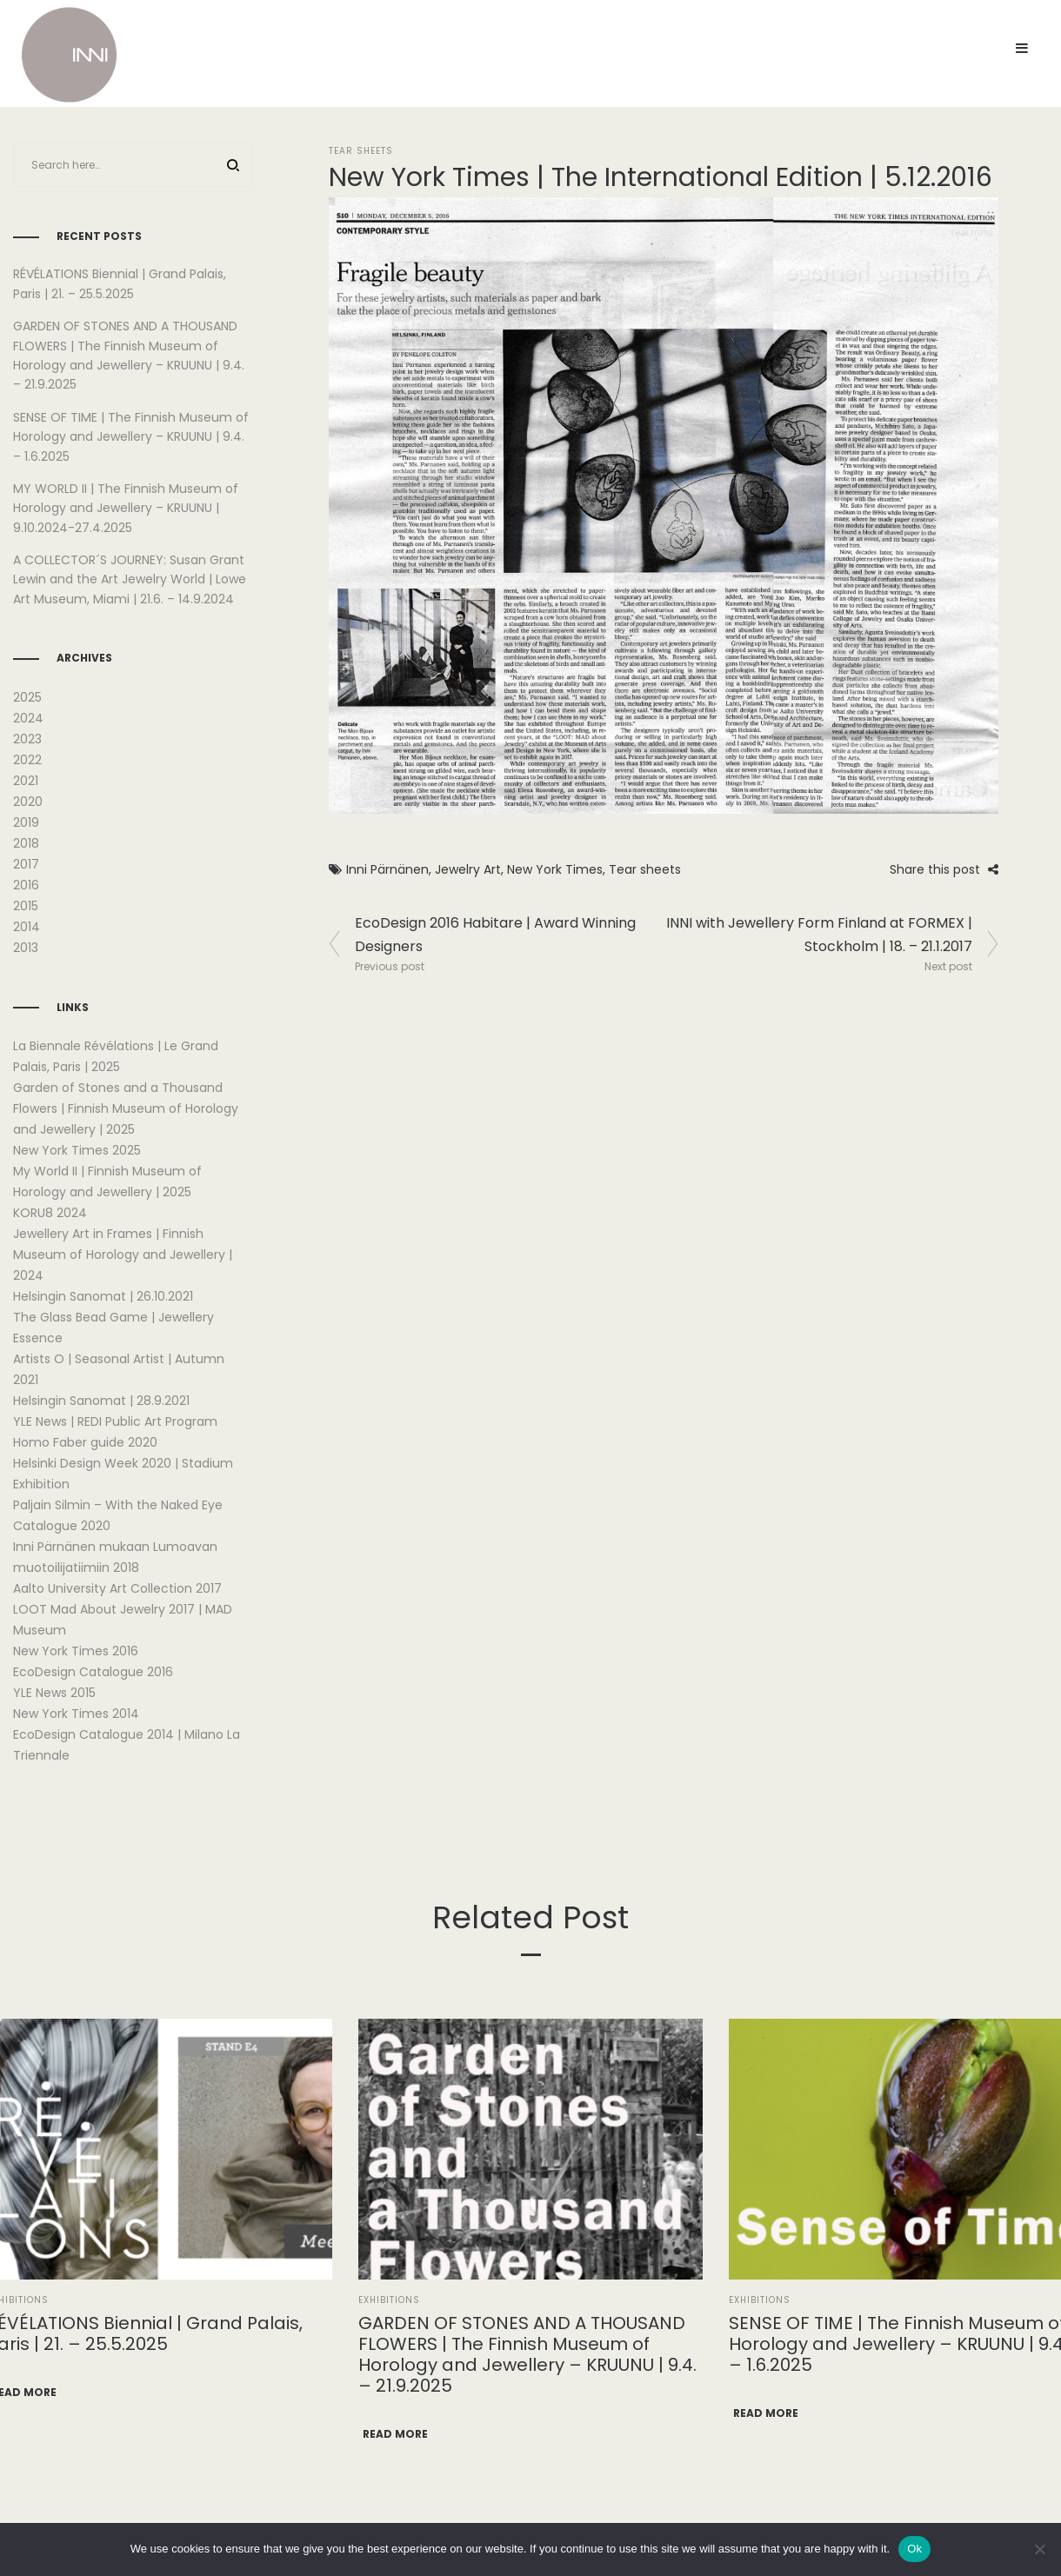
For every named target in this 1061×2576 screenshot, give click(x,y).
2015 (25, 906)
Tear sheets (645, 869)
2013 (25, 947)
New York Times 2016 (75, 1651)
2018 (26, 843)
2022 (27, 760)
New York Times (555, 869)
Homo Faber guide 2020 (85, 1442)
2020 (28, 801)
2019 (26, 822)
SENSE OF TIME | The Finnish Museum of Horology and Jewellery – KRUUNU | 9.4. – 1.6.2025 (131, 437)
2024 (28, 718)
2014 (26, 926)
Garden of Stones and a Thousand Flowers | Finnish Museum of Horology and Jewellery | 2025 (125, 1108)
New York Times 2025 (77, 1150)
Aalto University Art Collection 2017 (117, 1588)
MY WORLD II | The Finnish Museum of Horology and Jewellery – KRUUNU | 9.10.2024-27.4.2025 (125, 508)
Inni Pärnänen (387, 869)
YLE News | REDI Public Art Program (115, 1421)
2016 (26, 885)
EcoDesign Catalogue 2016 (93, 1672)
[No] (1039, 2549)
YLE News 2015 (54, 1692)
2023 (27, 739)
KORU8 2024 (50, 1212)
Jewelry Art (468, 869)
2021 (25, 780)
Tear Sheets (361, 150)
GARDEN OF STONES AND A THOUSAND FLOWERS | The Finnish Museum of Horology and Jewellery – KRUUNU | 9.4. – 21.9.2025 (527, 2354)
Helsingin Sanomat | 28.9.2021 (101, 1400)
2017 (26, 864)
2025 (27, 697)
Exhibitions (389, 2299)
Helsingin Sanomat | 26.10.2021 (103, 1296)
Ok (914, 2548)
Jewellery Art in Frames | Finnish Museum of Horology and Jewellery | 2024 (122, 1254)
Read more (395, 2433)
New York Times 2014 (76, 1713)
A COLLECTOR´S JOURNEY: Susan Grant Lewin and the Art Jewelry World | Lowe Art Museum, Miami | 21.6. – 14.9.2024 (129, 579)
